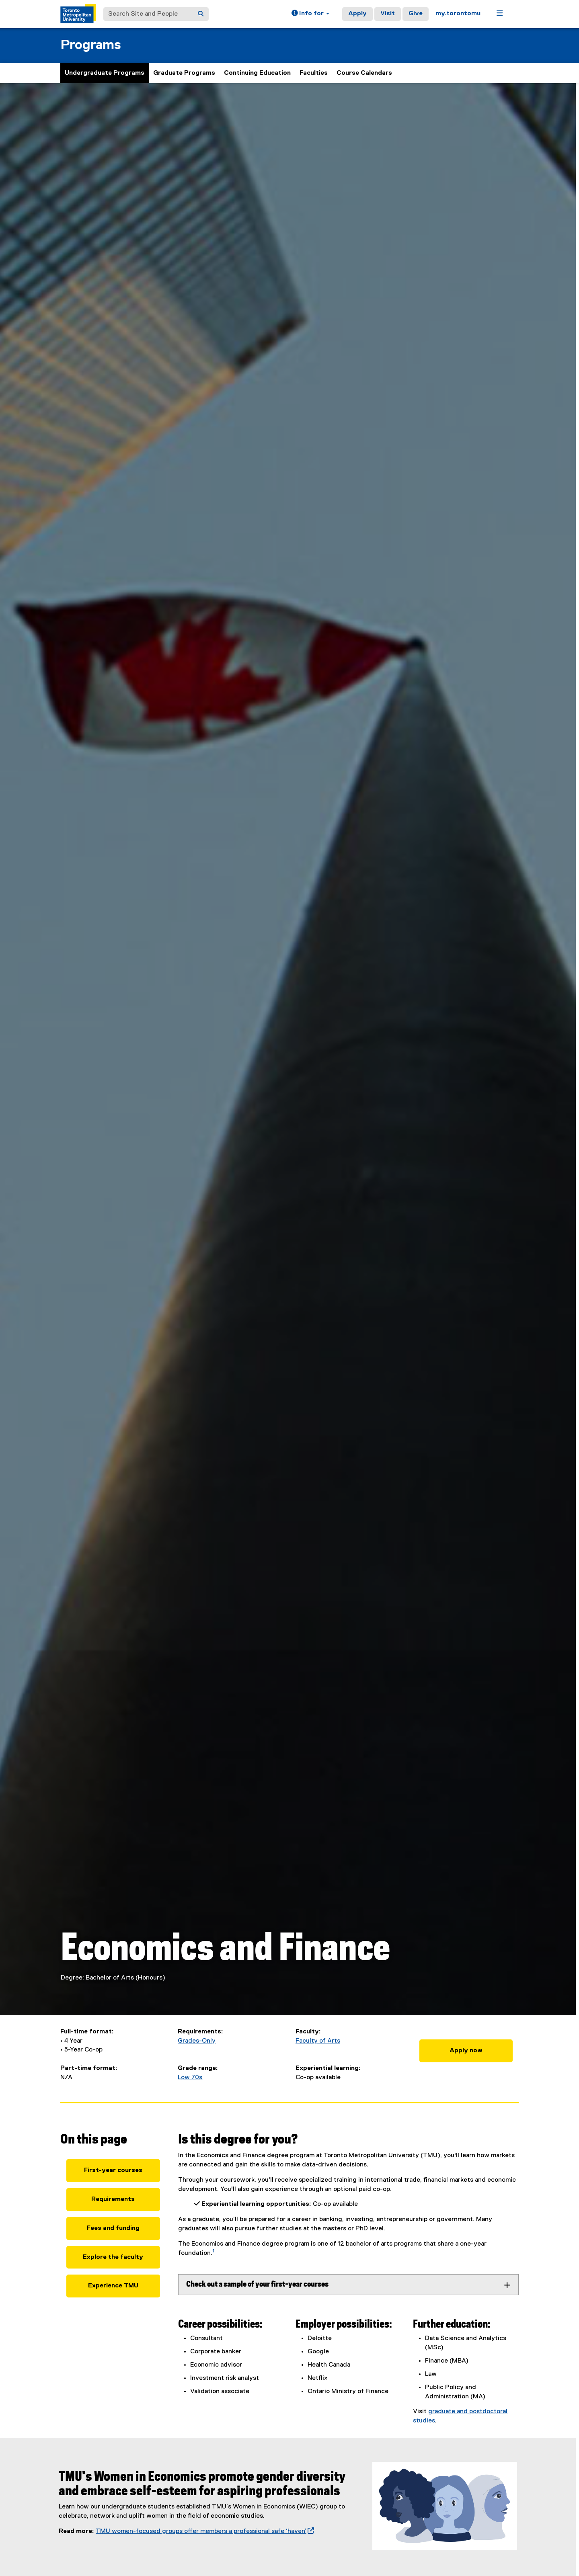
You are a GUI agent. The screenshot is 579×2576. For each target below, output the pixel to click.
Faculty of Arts (318, 2041)
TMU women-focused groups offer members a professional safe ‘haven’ (205, 2531)
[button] (310, 14)
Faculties (314, 73)
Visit (387, 13)
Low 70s (190, 2077)
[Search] (201, 14)
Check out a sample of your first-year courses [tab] (257, 2284)
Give (416, 13)
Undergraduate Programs (104, 73)
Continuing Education (257, 73)
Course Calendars (364, 73)
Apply (357, 13)
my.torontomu (457, 13)
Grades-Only (197, 2041)
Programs (90, 45)
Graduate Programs (184, 73)
